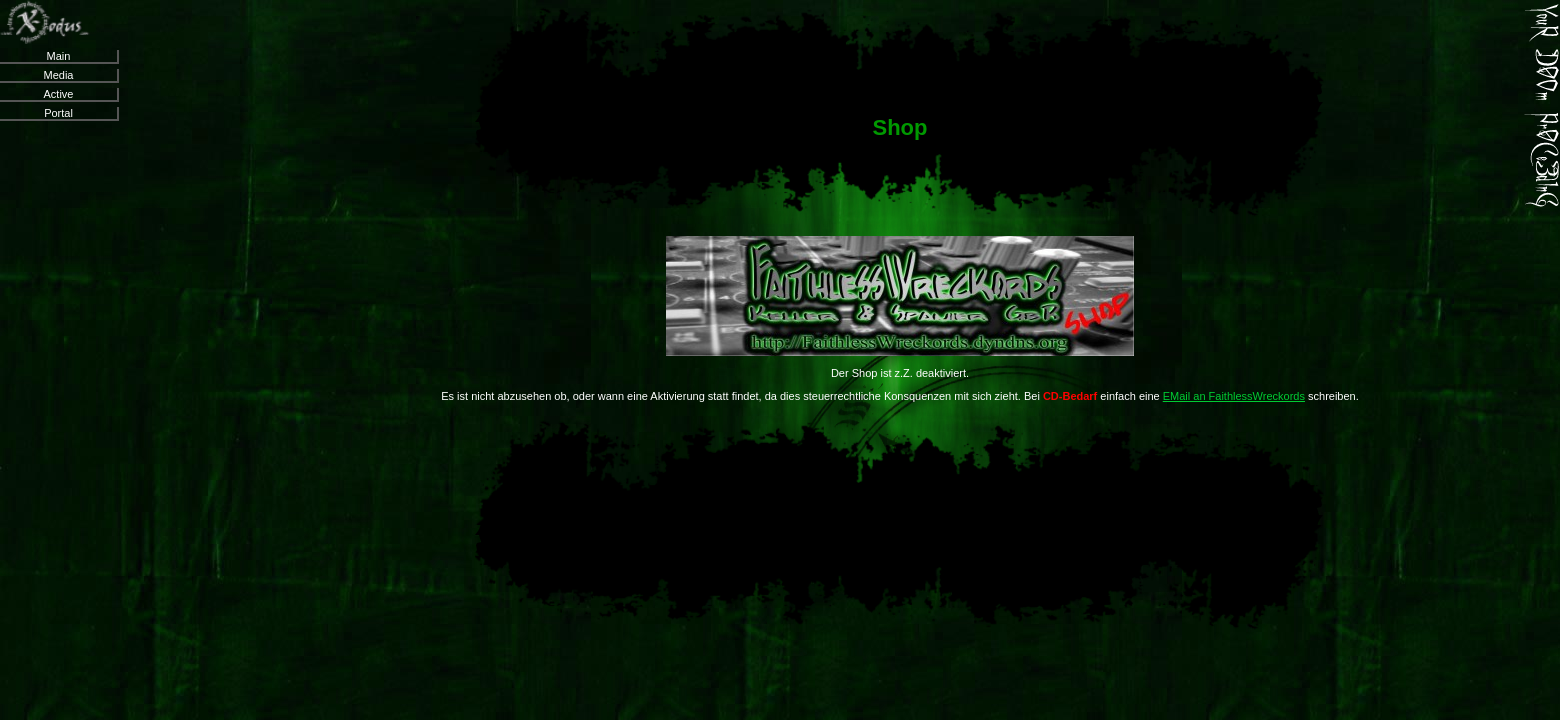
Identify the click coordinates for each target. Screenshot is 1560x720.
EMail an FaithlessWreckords (1234, 396)
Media (59, 75)
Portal (58, 113)
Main (59, 56)
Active (59, 94)
